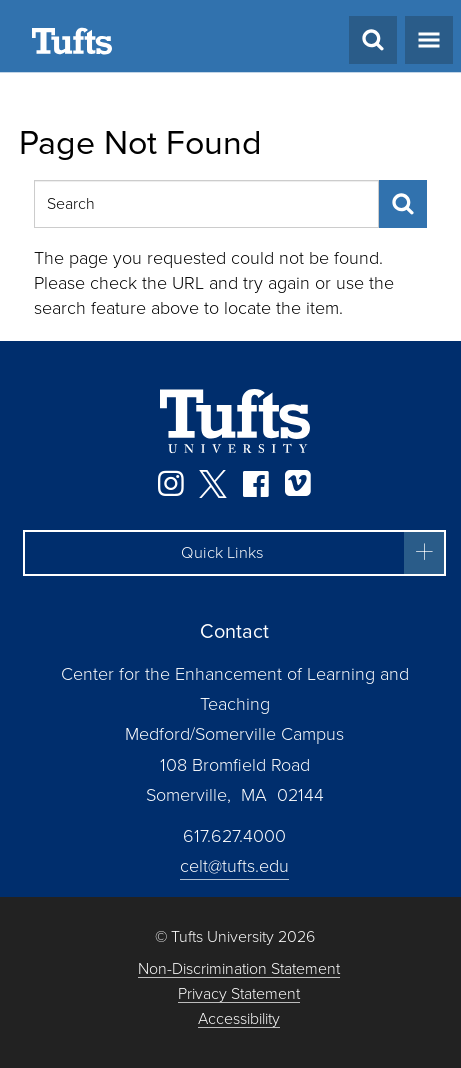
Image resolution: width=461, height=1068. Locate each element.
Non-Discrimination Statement (239, 969)
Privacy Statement (239, 994)
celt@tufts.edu (234, 866)
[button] (234, 553)
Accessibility (239, 1019)
